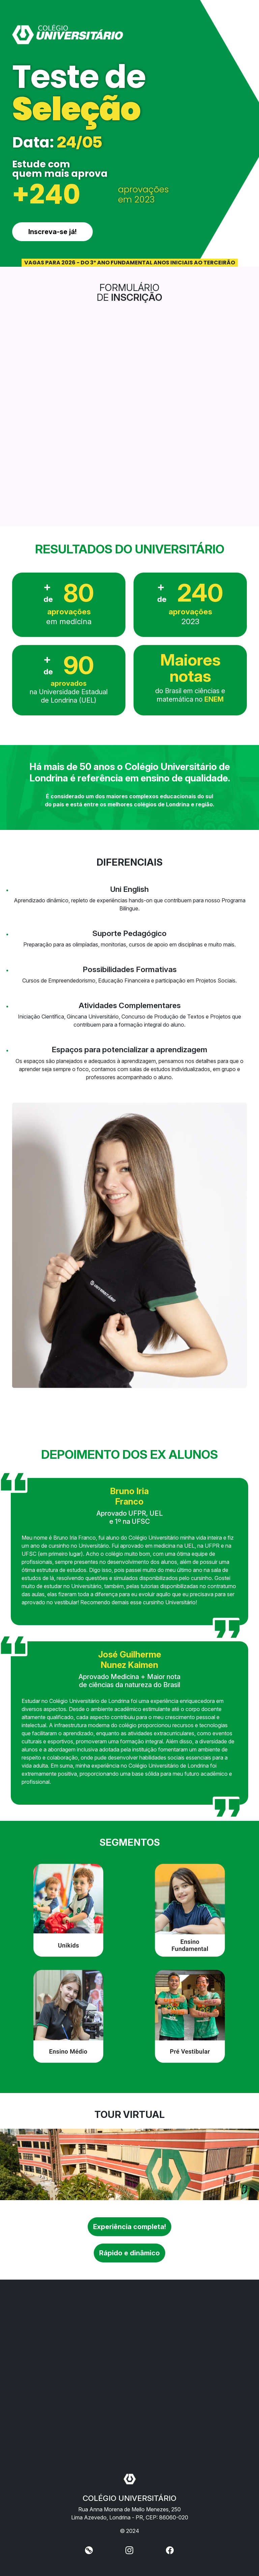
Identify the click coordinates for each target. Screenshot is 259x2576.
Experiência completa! (129, 2227)
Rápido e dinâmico (129, 2253)
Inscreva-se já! (52, 232)
